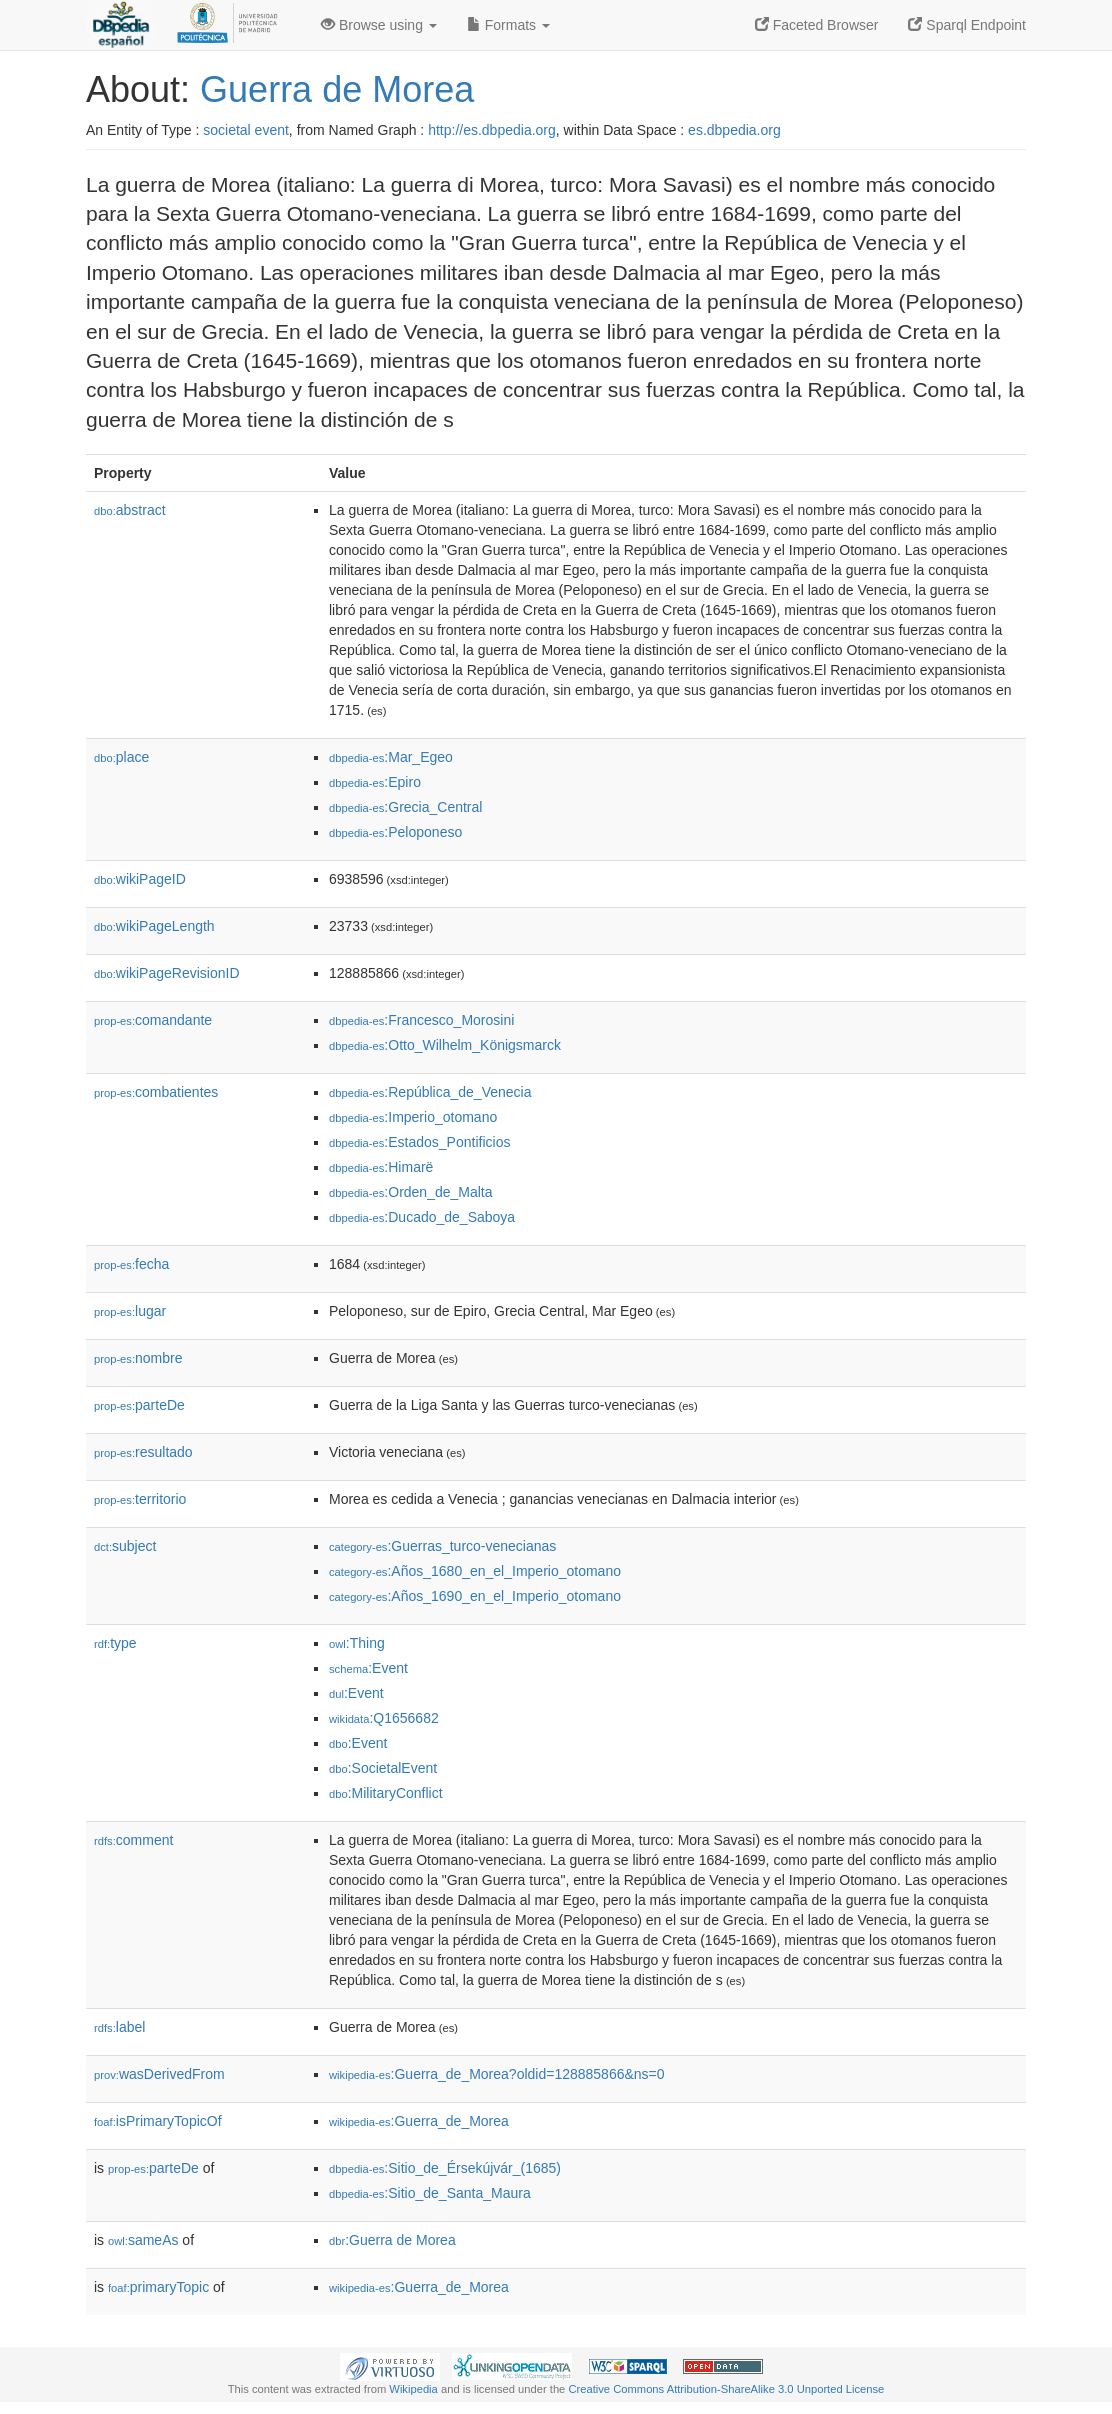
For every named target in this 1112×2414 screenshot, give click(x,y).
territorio (140, 1499)
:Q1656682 (384, 1718)
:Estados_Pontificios (419, 1142)
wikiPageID (140, 879)
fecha (131, 1264)
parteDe (139, 1405)
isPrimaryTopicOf (158, 2121)
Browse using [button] (379, 25)
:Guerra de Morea (392, 2240)
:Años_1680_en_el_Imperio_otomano (475, 1571)
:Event (368, 1668)
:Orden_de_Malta (411, 1192)
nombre (138, 1358)
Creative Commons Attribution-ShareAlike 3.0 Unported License (726, 2389)
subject (125, 1546)
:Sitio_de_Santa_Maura (430, 2193)
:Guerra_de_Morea (419, 2121)
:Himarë (381, 1167)
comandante (153, 1020)
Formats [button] (508, 25)
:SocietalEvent (383, 1768)
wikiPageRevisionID (167, 973)
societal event (246, 130)
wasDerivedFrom (159, 2074)
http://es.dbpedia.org (492, 130)
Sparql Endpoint (967, 25)
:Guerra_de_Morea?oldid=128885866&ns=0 (497, 2074)
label (119, 2027)
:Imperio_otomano (413, 1117)
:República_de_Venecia (430, 1092)
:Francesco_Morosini (421, 1020)
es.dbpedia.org (734, 130)
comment (133, 1840)
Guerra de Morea (337, 89)
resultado (143, 1452)
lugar (130, 1311)
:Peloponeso (395, 832)
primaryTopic (158, 2287)
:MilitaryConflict (386, 1793)
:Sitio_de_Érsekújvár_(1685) (445, 2168)
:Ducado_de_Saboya (422, 1217)
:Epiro (375, 782)
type (115, 1643)
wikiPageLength (154, 926)
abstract (130, 510)
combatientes (156, 1092)
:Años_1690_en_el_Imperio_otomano (475, 1596)
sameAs (143, 2240)
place (121, 757)
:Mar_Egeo (391, 757)
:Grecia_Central (405, 807)
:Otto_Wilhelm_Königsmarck (445, 1045)
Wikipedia (413, 2389)
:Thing (357, 1643)
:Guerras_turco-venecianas (442, 1546)
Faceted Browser (817, 25)
